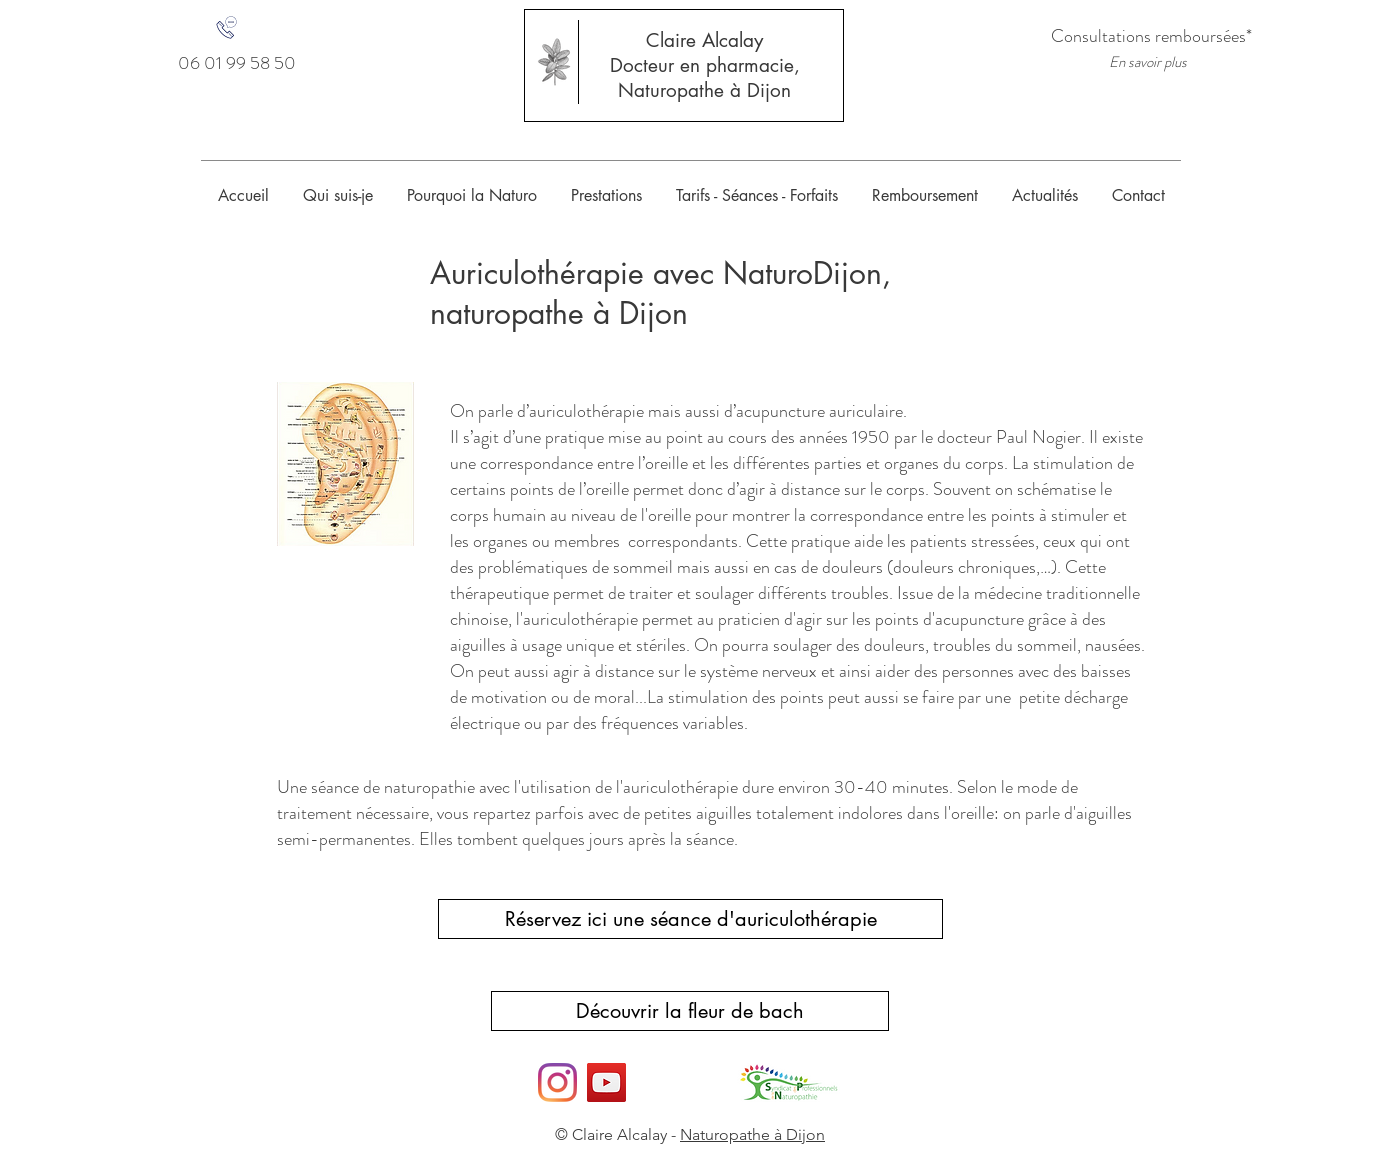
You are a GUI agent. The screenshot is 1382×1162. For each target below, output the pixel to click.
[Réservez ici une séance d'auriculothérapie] (690, 919)
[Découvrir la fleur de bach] (690, 1011)
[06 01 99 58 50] (237, 63)
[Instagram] (557, 1082)
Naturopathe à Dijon (704, 90)
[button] (606, 195)
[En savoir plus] (1148, 62)
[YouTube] (606, 1082)
